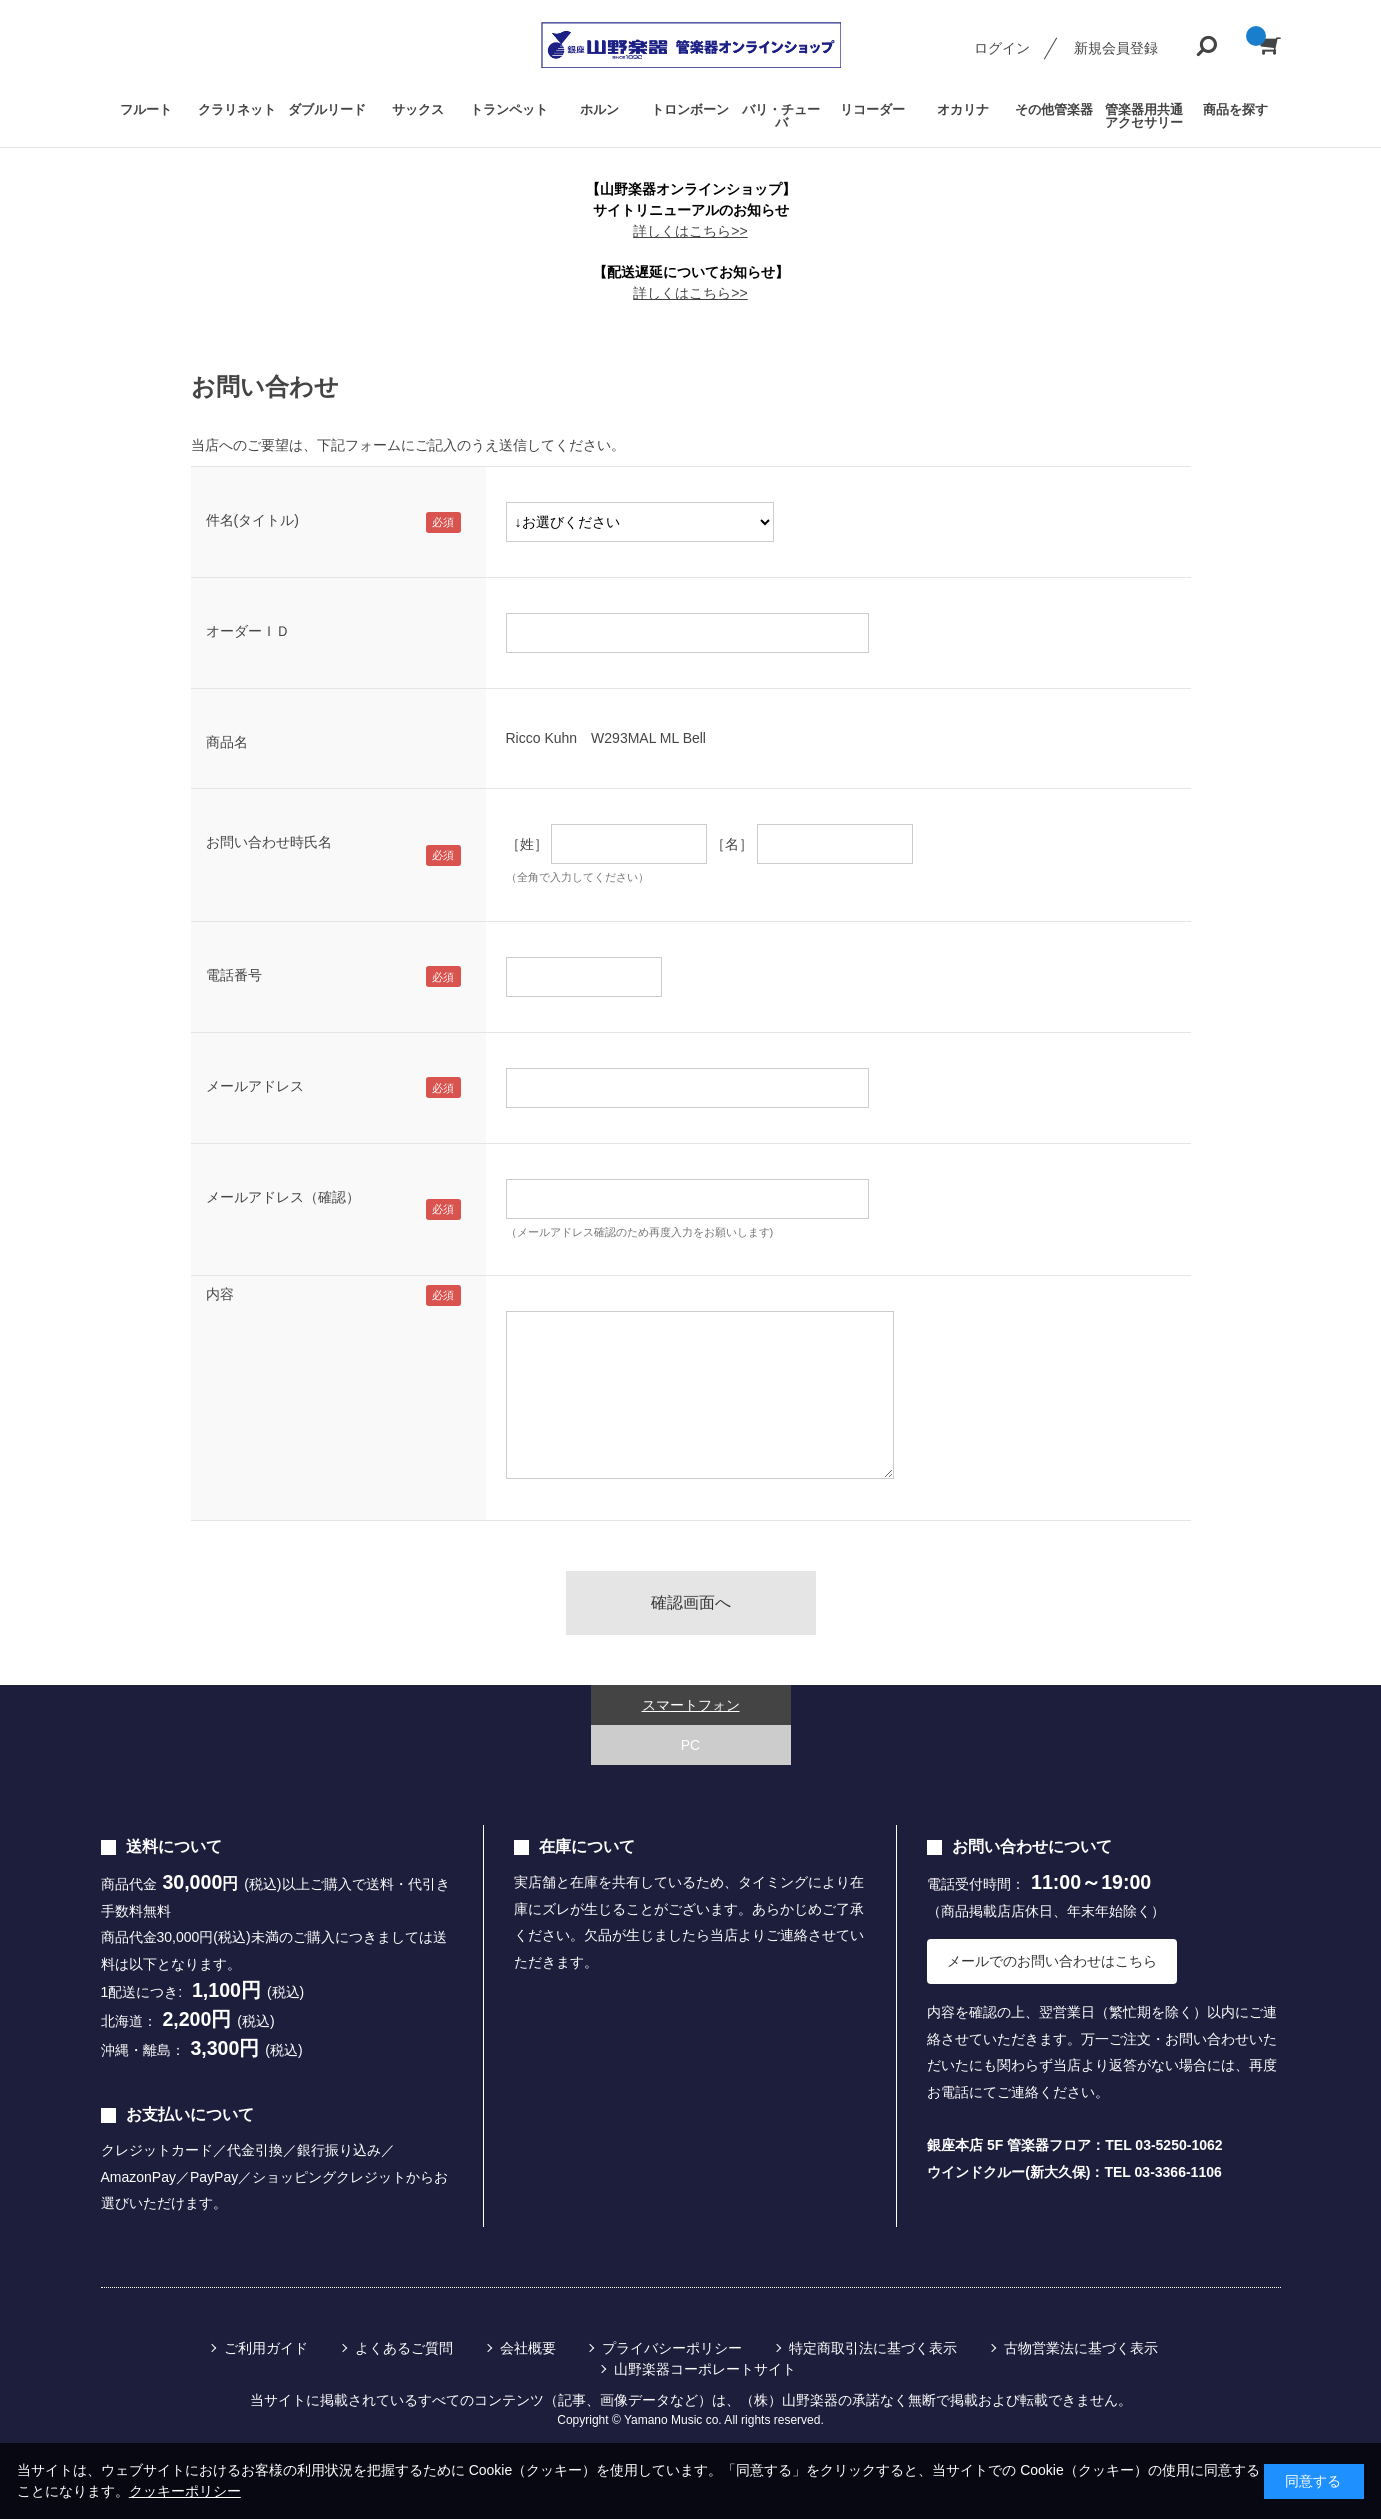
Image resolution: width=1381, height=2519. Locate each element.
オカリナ (963, 109)
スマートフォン (691, 1705)
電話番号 (234, 975)
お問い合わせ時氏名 (269, 842)
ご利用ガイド (266, 2348)
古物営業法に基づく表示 (1081, 2348)
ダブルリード (327, 109)
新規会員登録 (1116, 48)
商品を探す (1235, 109)
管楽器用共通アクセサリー (1144, 116)
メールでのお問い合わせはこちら (1052, 1961)
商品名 (227, 742)
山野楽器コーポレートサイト (705, 2369)
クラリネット (237, 109)
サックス (418, 109)
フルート (146, 109)
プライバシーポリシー (672, 2348)
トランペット (509, 109)
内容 (220, 1294)
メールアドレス (255, 1086)
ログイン (1002, 48)
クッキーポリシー (185, 2491)
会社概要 (528, 2348)
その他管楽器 (1054, 109)
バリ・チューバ (781, 116)
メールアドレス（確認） (283, 1197)
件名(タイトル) (252, 520)
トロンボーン (690, 109)
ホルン (599, 109)
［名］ (732, 844)
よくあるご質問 (404, 2348)
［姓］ (527, 844)
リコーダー (872, 109)
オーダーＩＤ (248, 631)
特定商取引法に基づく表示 (873, 2348)
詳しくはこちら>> (690, 231)
